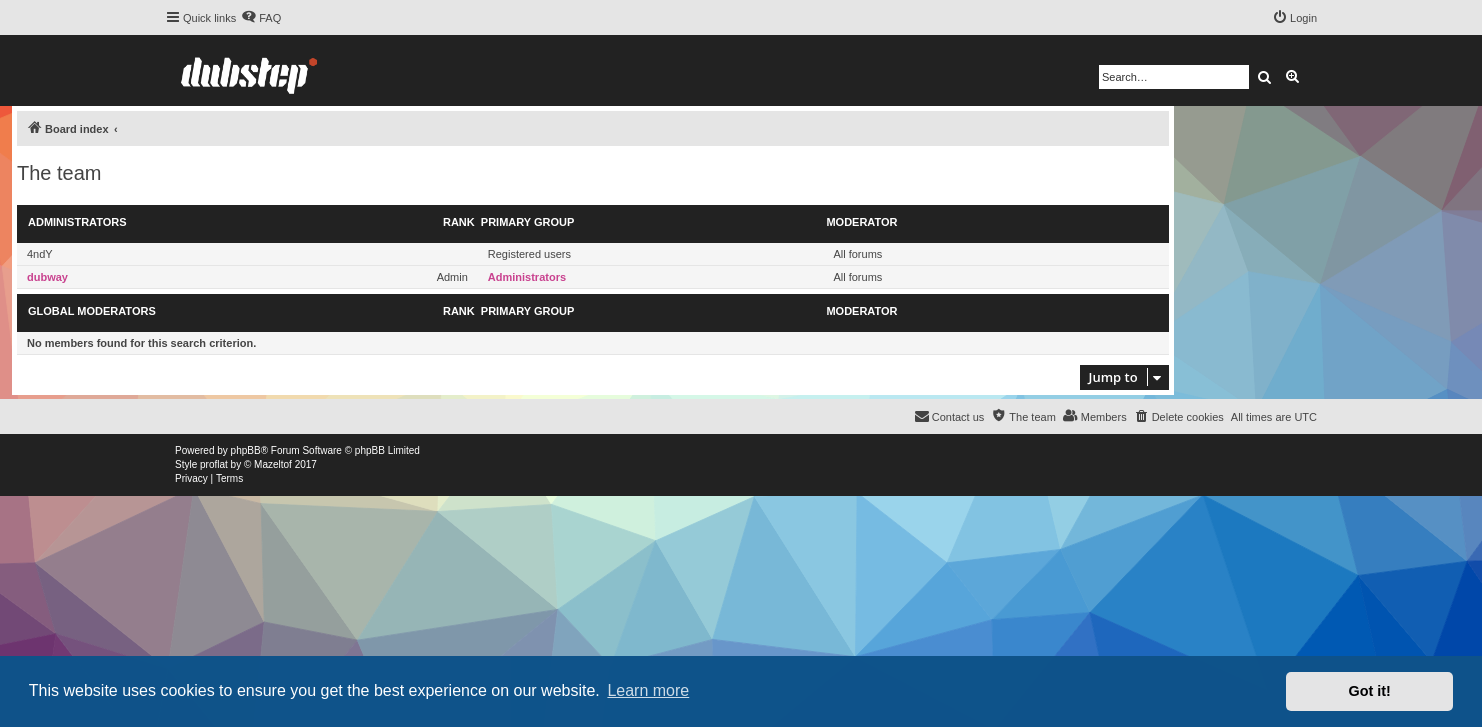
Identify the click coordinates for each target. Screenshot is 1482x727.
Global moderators (92, 311)
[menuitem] (261, 18)
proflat (214, 464)
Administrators (77, 222)
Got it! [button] (1370, 691)
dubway (47, 277)
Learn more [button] (648, 690)
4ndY (40, 254)
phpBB (246, 450)
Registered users (529, 254)
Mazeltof (273, 464)
